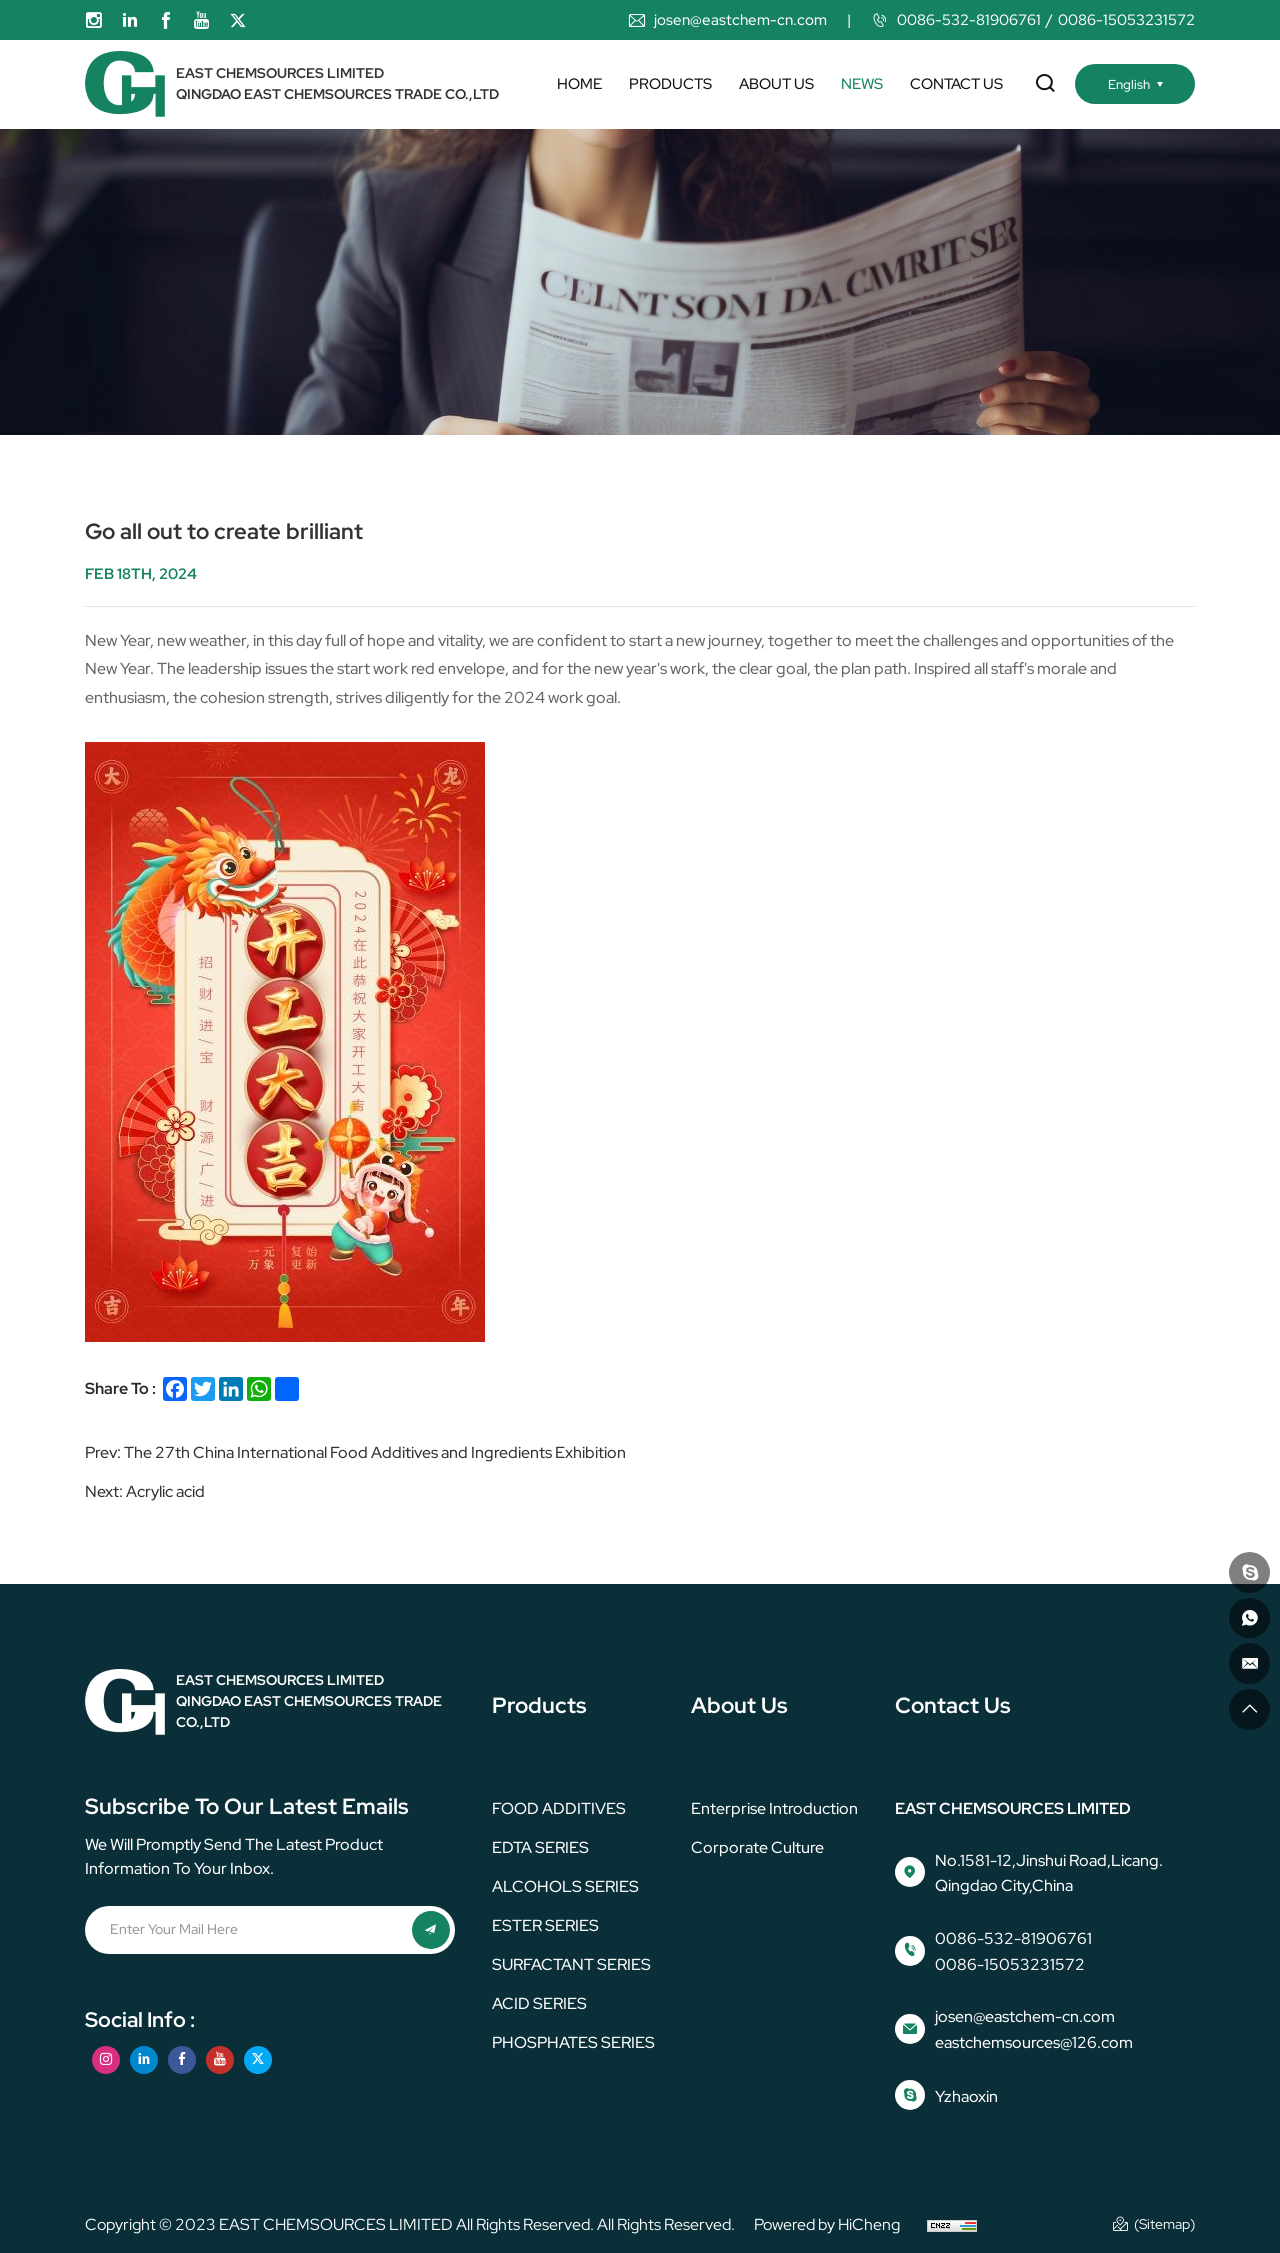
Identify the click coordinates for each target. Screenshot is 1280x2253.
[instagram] (94, 20)
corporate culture (757, 1847)
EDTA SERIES (540, 1847)
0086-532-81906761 (969, 20)
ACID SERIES (539, 2003)
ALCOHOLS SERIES (565, 1886)
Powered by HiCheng (827, 2224)
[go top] (1247, 1707)
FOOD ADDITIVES (559, 1808)
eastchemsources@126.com (1034, 2042)
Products (670, 84)
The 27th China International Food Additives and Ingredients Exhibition (375, 1452)
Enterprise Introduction (774, 1808)
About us (776, 84)
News (862, 84)
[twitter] (238, 20)
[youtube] (202, 20)
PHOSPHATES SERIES (573, 2042)
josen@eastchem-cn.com (740, 20)
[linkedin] (130, 20)
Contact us (956, 84)
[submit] (430, 1931)
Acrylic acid (165, 1491)
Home (579, 84)
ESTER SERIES (545, 1925)
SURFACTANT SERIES (571, 1964)
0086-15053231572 (1126, 20)
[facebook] (166, 20)
